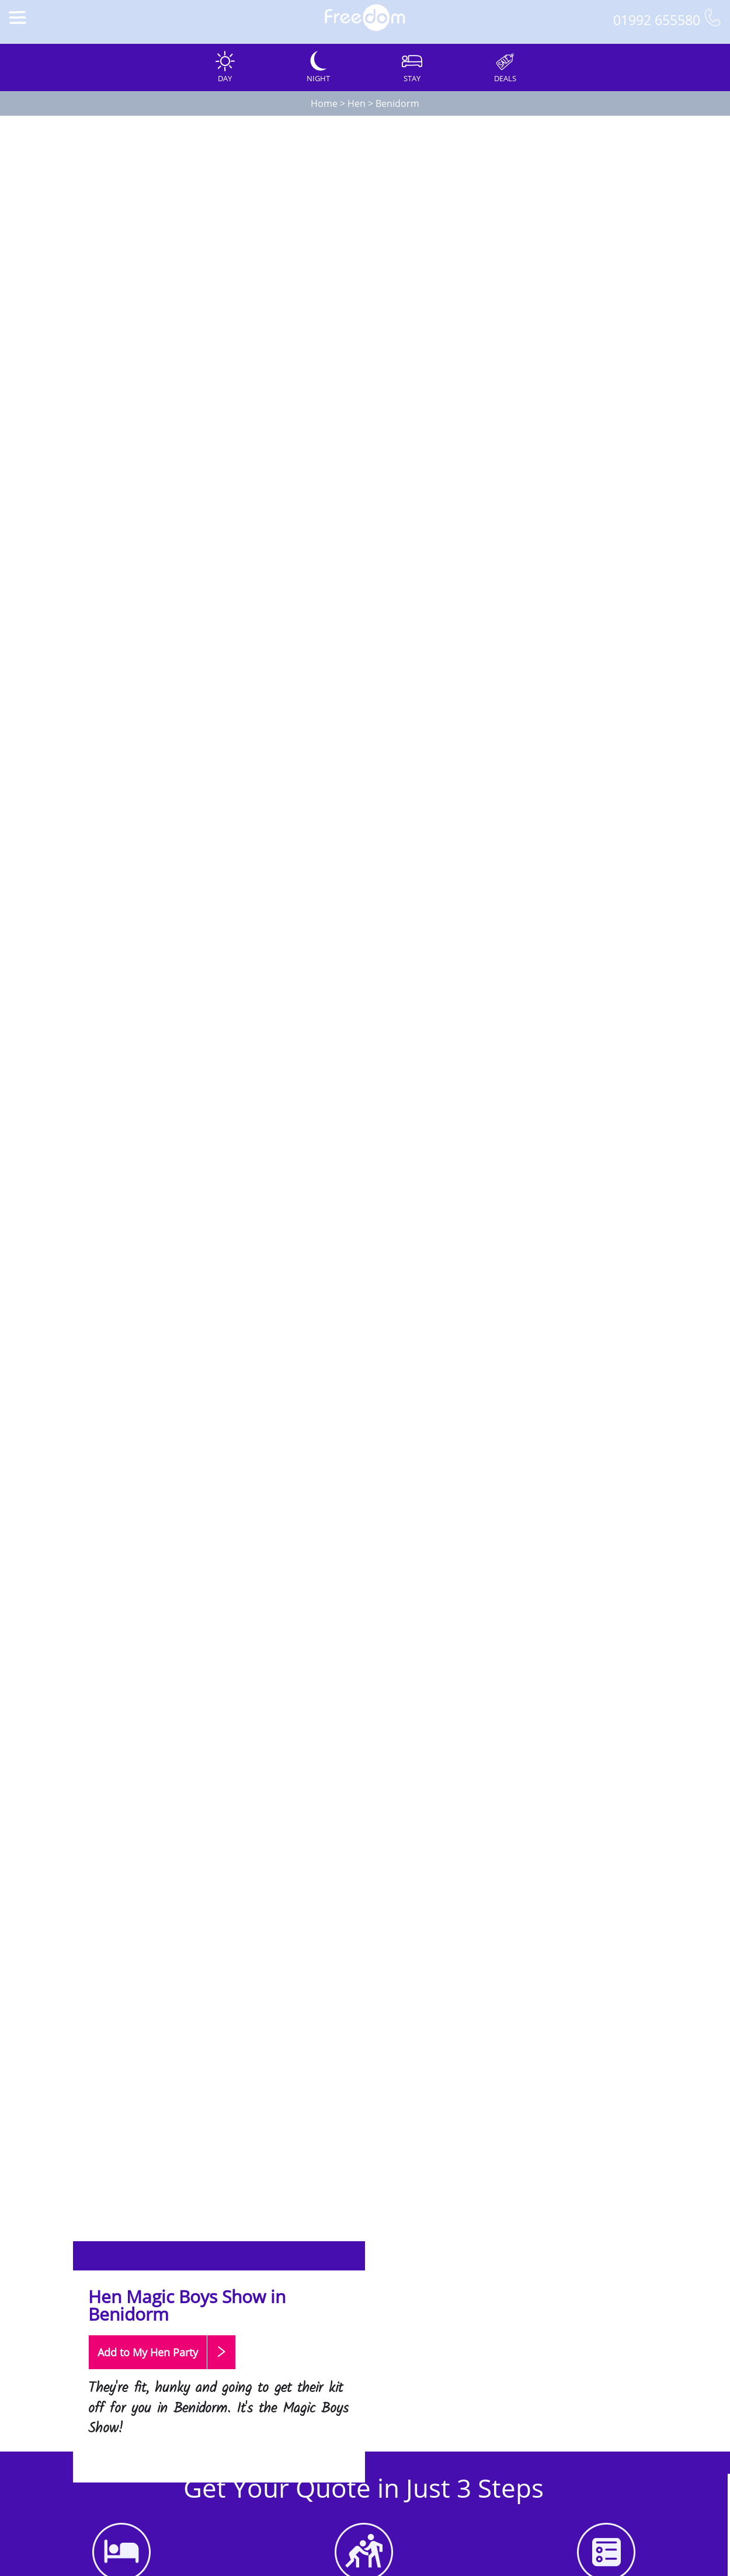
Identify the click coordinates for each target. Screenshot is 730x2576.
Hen (356, 103)
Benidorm (397, 103)
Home (324, 103)
